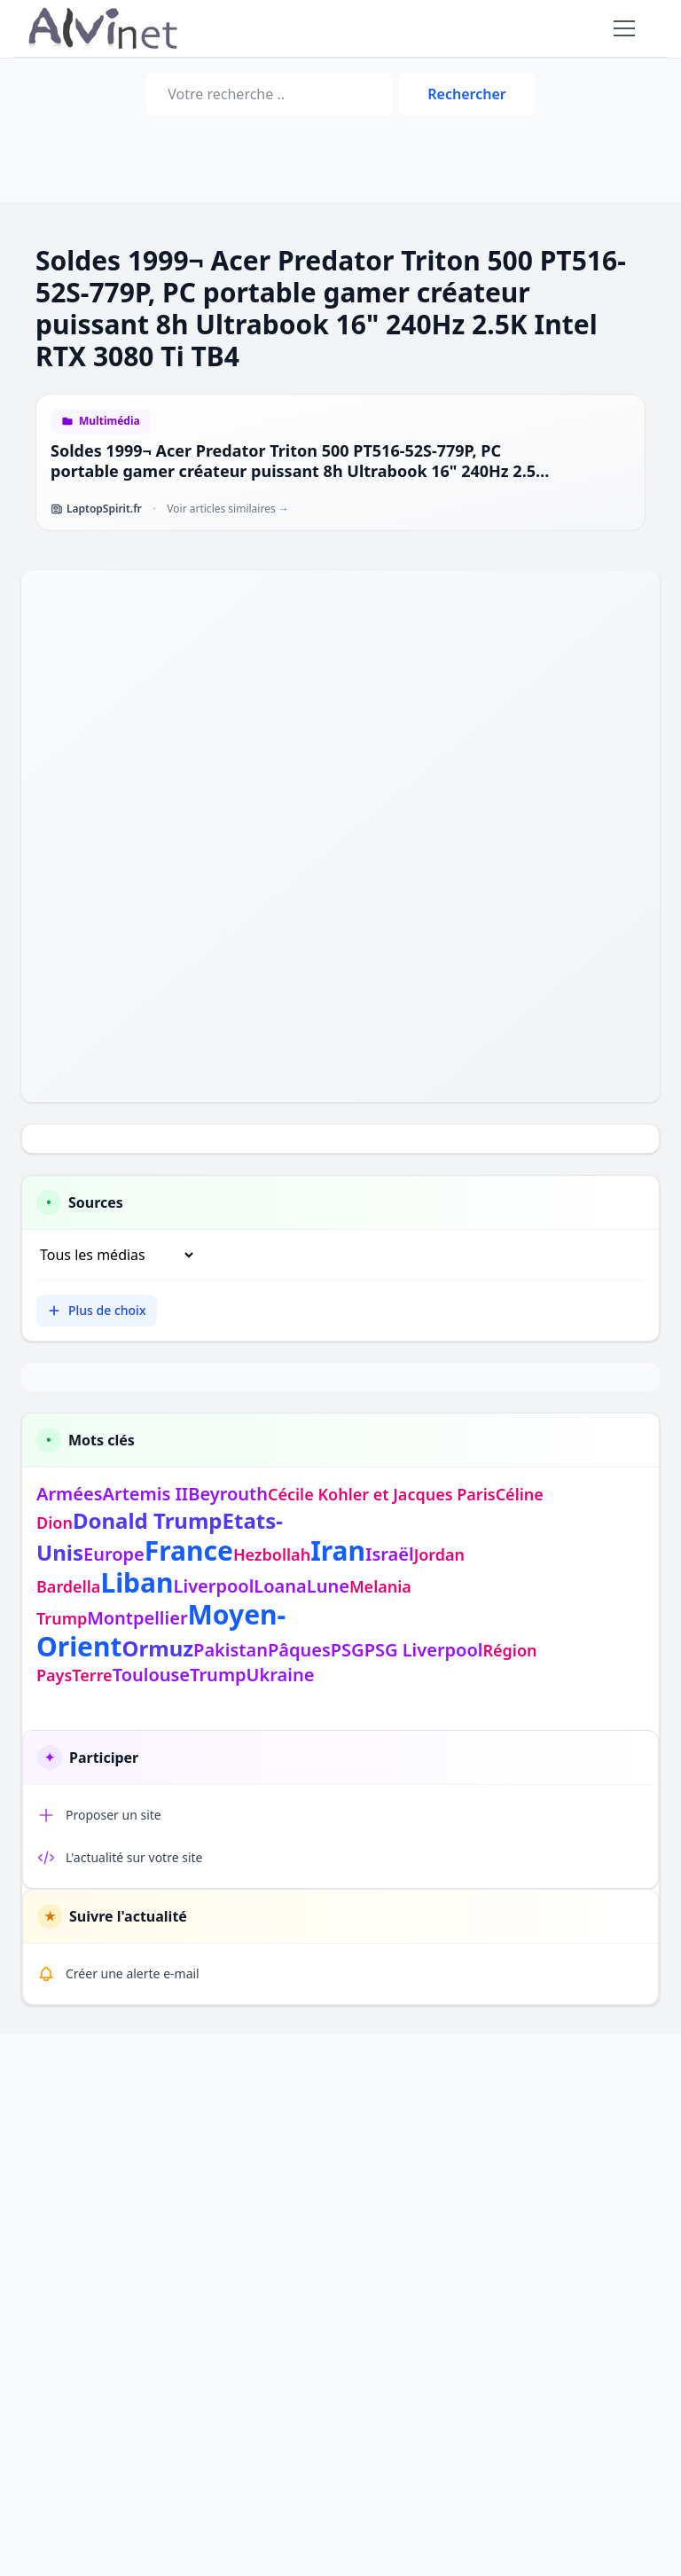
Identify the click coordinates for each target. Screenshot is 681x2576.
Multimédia (109, 421)
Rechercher (466, 94)
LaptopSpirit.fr (96, 509)
